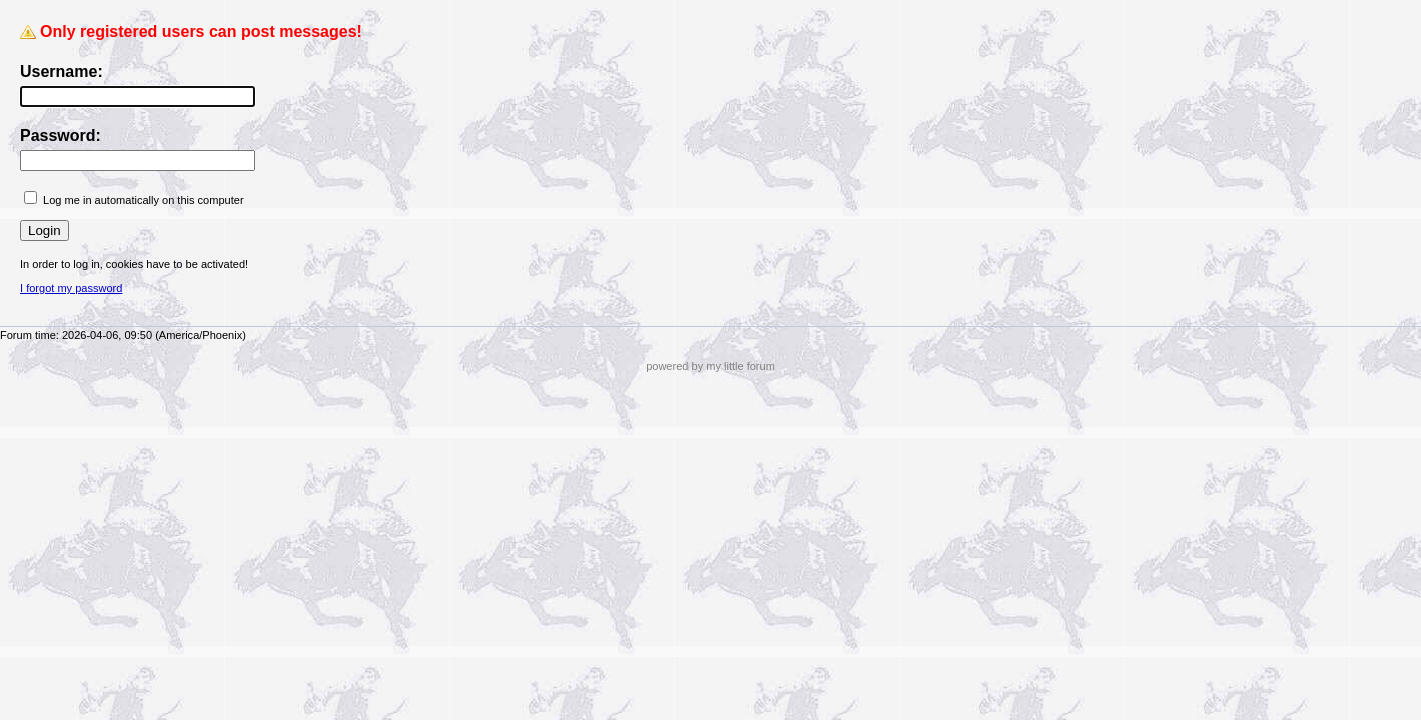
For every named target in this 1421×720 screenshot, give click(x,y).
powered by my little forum (710, 366)
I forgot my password (71, 288)
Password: (60, 135)
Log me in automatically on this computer (143, 200)
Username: (61, 71)
